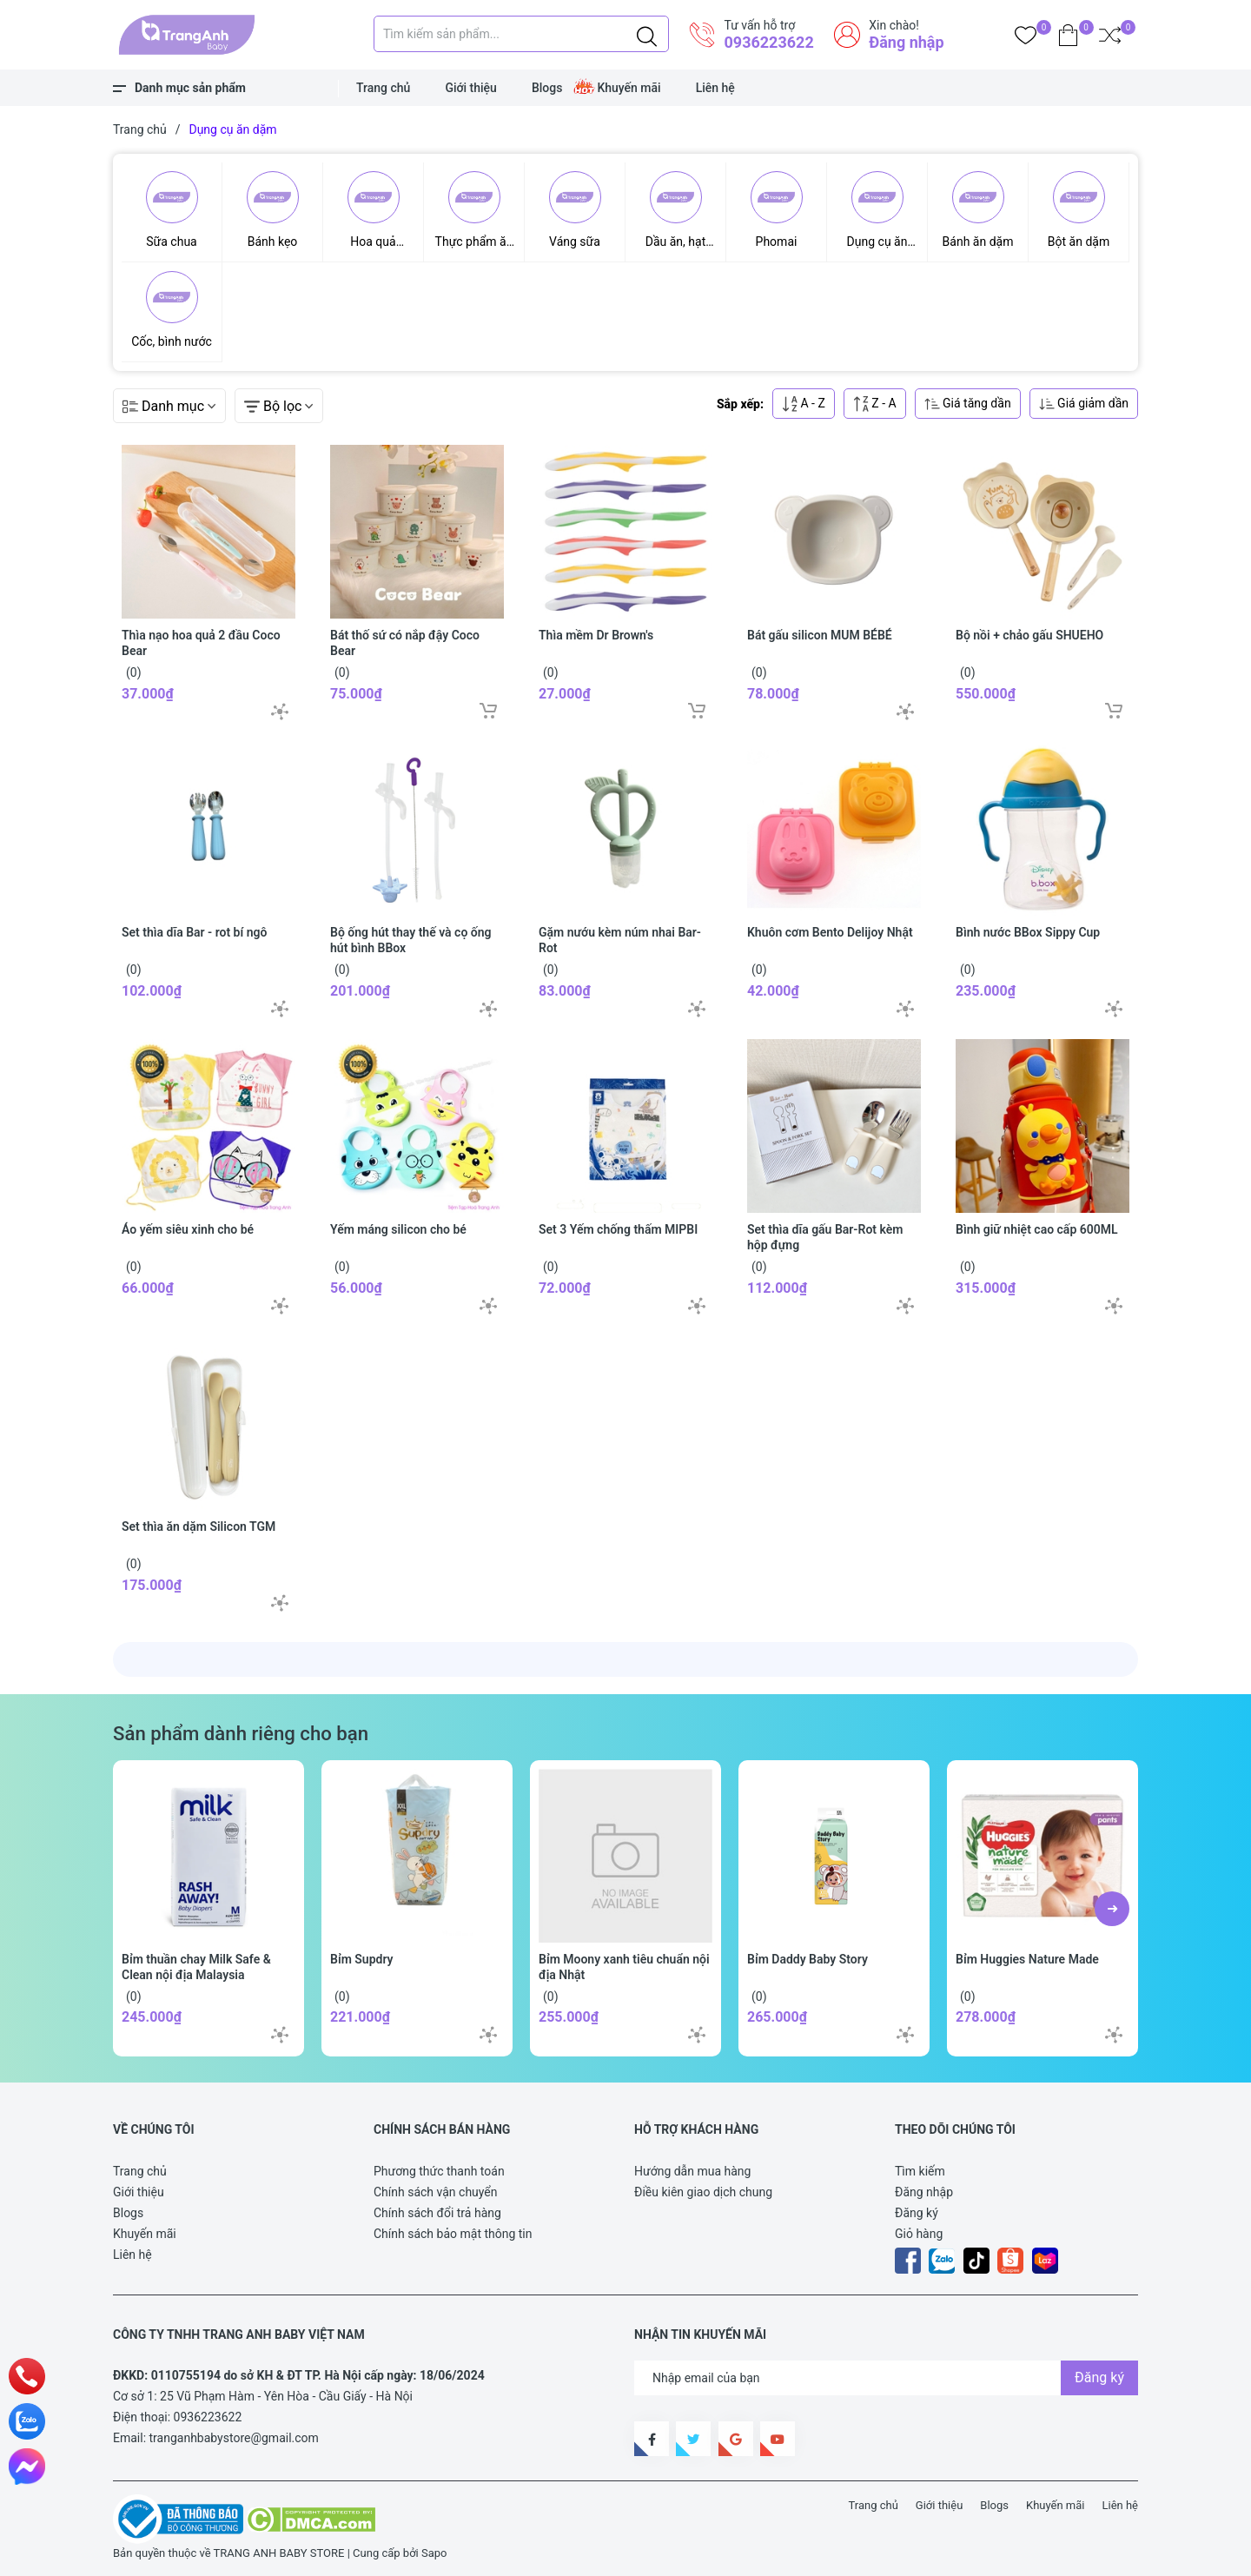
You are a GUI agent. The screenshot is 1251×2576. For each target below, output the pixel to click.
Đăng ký (916, 2213)
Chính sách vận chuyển (436, 2192)
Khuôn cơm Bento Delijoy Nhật (830, 932)
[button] (1112, 1908)
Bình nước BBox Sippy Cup (1028, 932)
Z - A (875, 404)
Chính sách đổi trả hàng (437, 2213)
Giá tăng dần (967, 404)
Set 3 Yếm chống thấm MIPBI (618, 1229)
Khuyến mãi (628, 88)
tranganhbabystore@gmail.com (234, 2438)
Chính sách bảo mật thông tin (453, 2234)
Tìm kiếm (920, 2171)
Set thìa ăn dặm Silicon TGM (198, 1526)
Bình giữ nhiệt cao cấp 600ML (1037, 1229)
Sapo (434, 2552)
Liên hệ (715, 88)
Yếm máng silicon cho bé (398, 1229)
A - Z (803, 404)
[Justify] (646, 34)
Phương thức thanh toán (439, 2171)
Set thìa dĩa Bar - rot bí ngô (194, 932)
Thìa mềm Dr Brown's (596, 635)
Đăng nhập (906, 42)
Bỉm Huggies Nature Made (1027, 1959)
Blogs (547, 88)
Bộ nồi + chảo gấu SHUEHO (1029, 635)
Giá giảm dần (1084, 404)
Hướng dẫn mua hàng (692, 2171)
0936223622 (768, 42)
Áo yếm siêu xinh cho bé (188, 1229)
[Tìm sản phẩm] (521, 34)
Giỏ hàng (919, 2234)
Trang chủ (383, 88)
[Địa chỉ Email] (886, 2378)
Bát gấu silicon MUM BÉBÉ (819, 635)
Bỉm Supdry (362, 1959)
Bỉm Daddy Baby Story (807, 1959)
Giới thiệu (471, 88)
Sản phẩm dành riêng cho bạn (240, 1733)
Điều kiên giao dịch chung (703, 2192)
